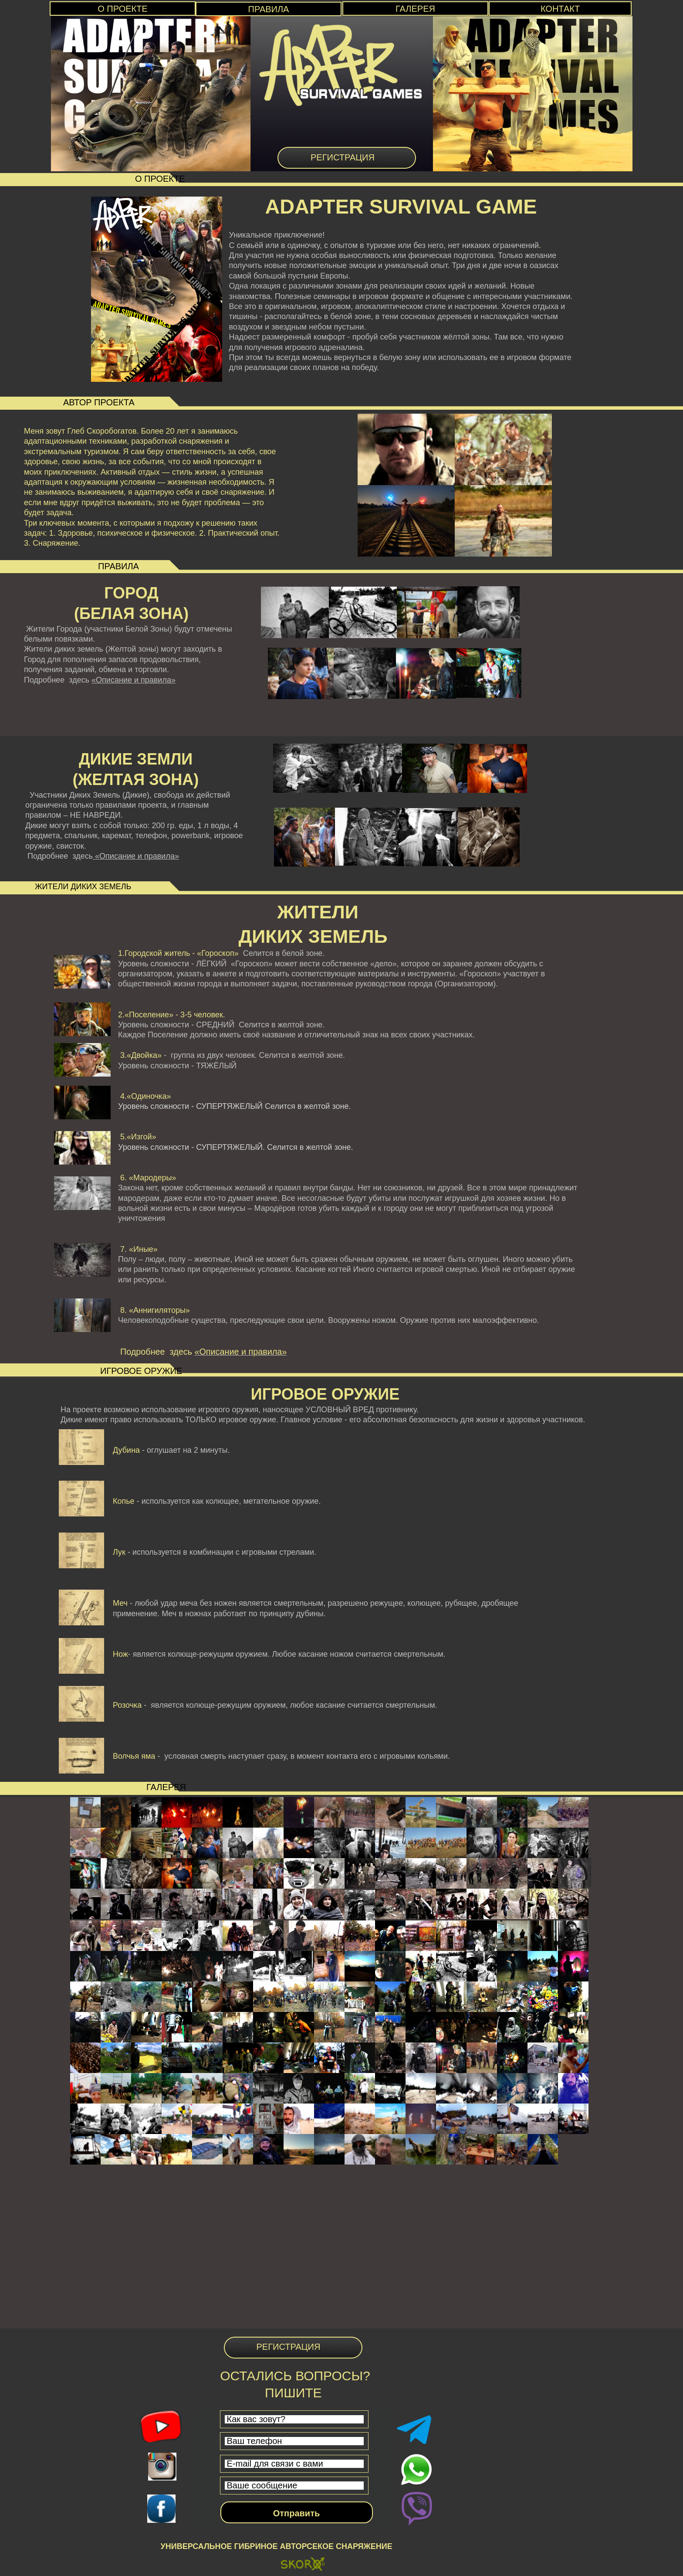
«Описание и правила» (133, 680)
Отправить (296, 2513)
